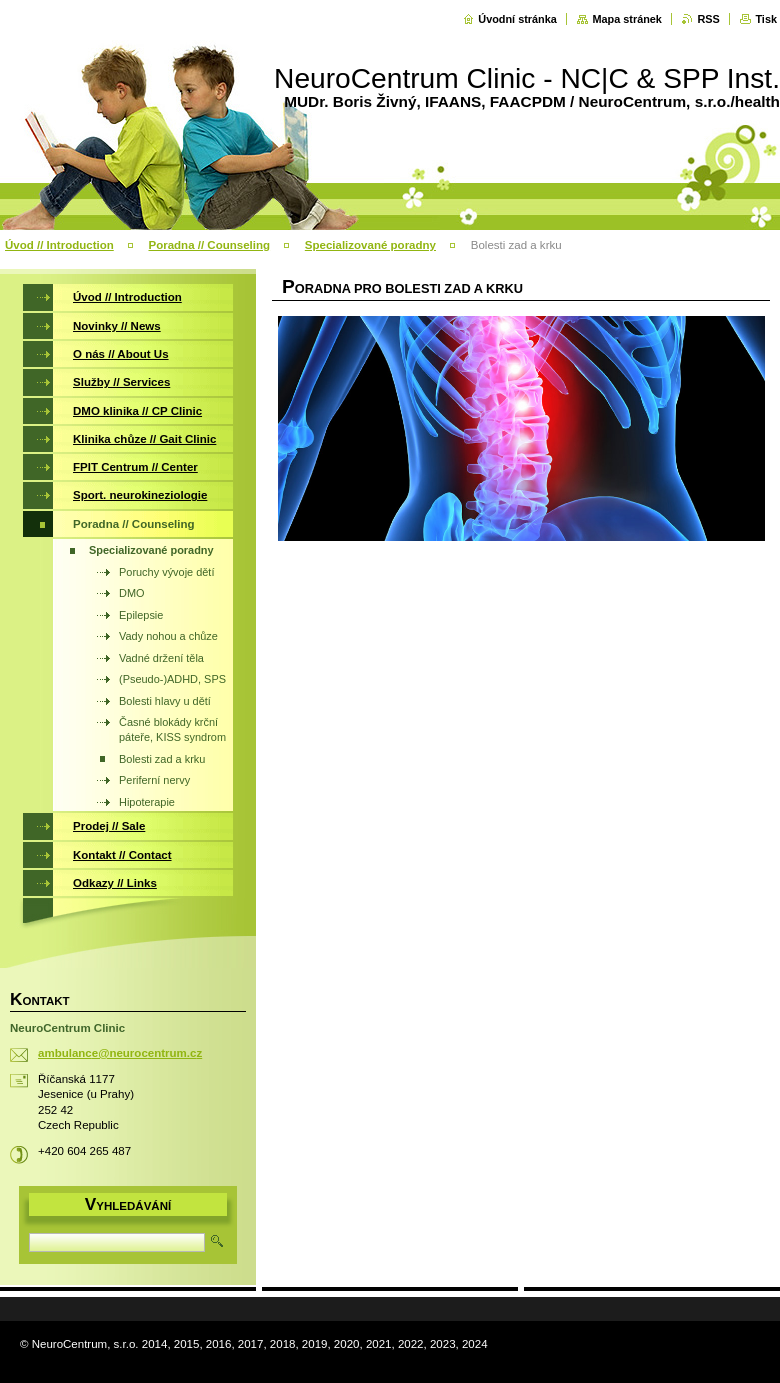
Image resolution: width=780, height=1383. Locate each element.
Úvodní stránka (517, 19)
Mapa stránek (627, 19)
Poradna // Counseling (209, 245)
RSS (708, 19)
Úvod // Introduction (59, 245)
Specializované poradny (370, 245)
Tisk (766, 19)
